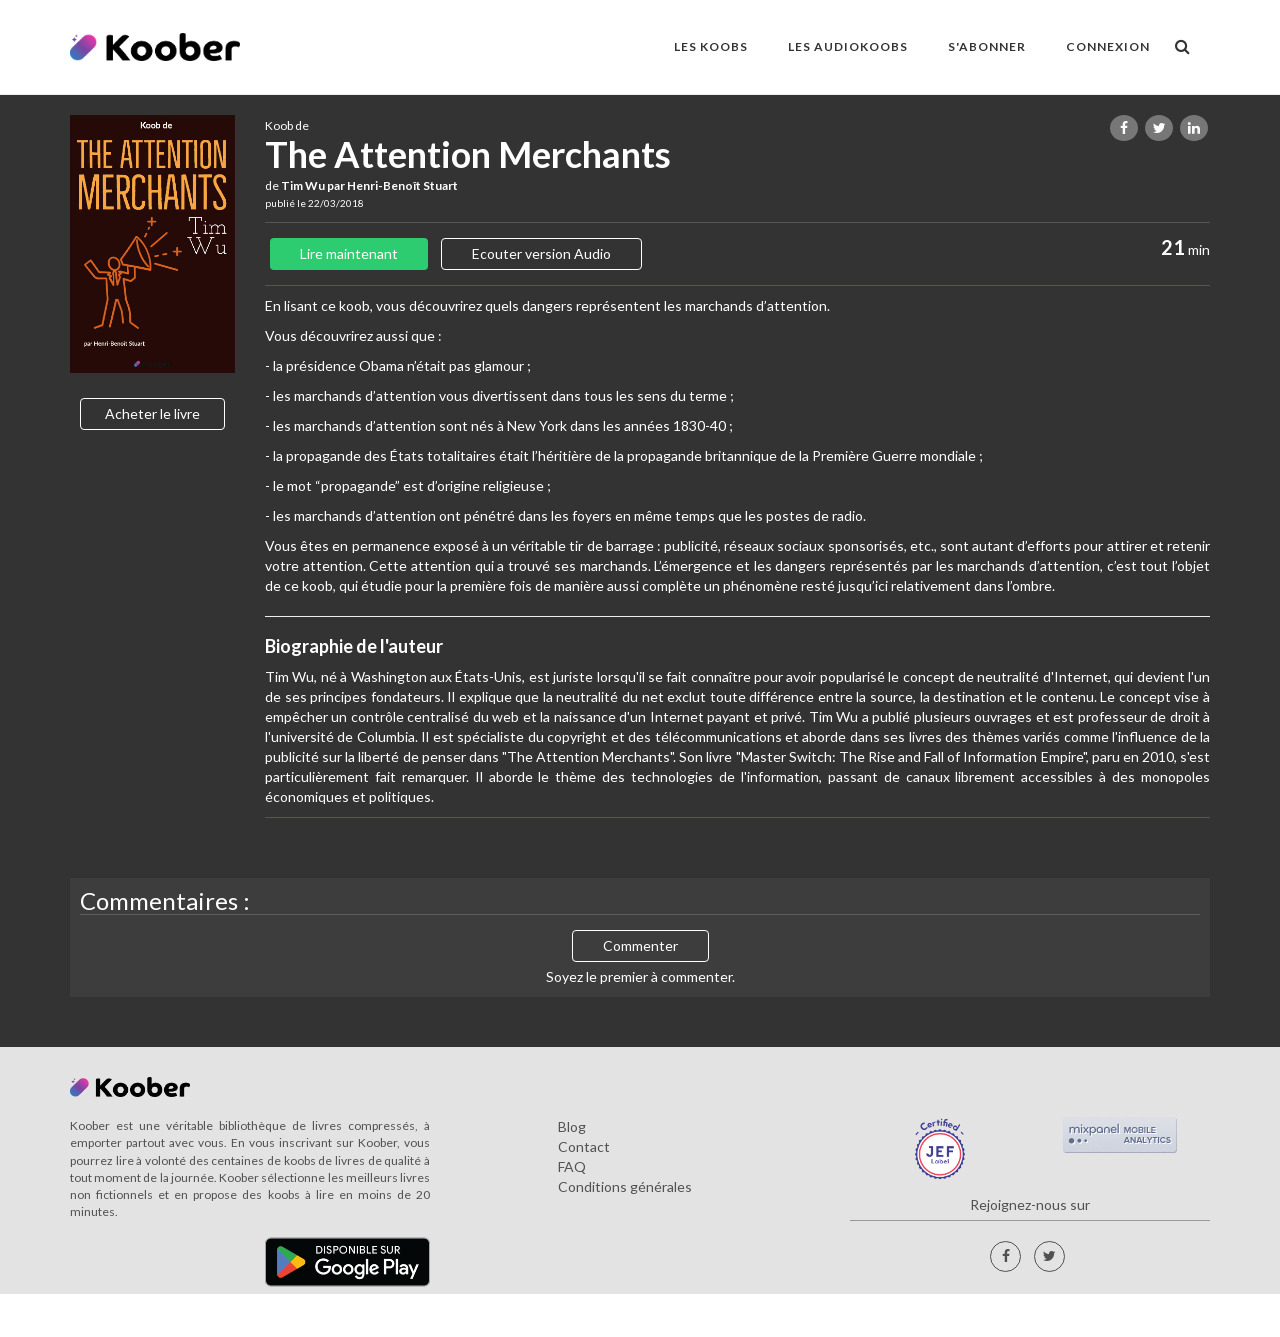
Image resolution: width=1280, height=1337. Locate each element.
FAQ (572, 1166)
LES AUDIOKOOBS (848, 46)
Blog (572, 1126)
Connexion (1108, 46)
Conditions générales (625, 1186)
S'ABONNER (987, 46)
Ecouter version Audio (541, 253)
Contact (584, 1146)
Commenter (640, 945)
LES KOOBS (711, 46)
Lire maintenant (349, 253)
